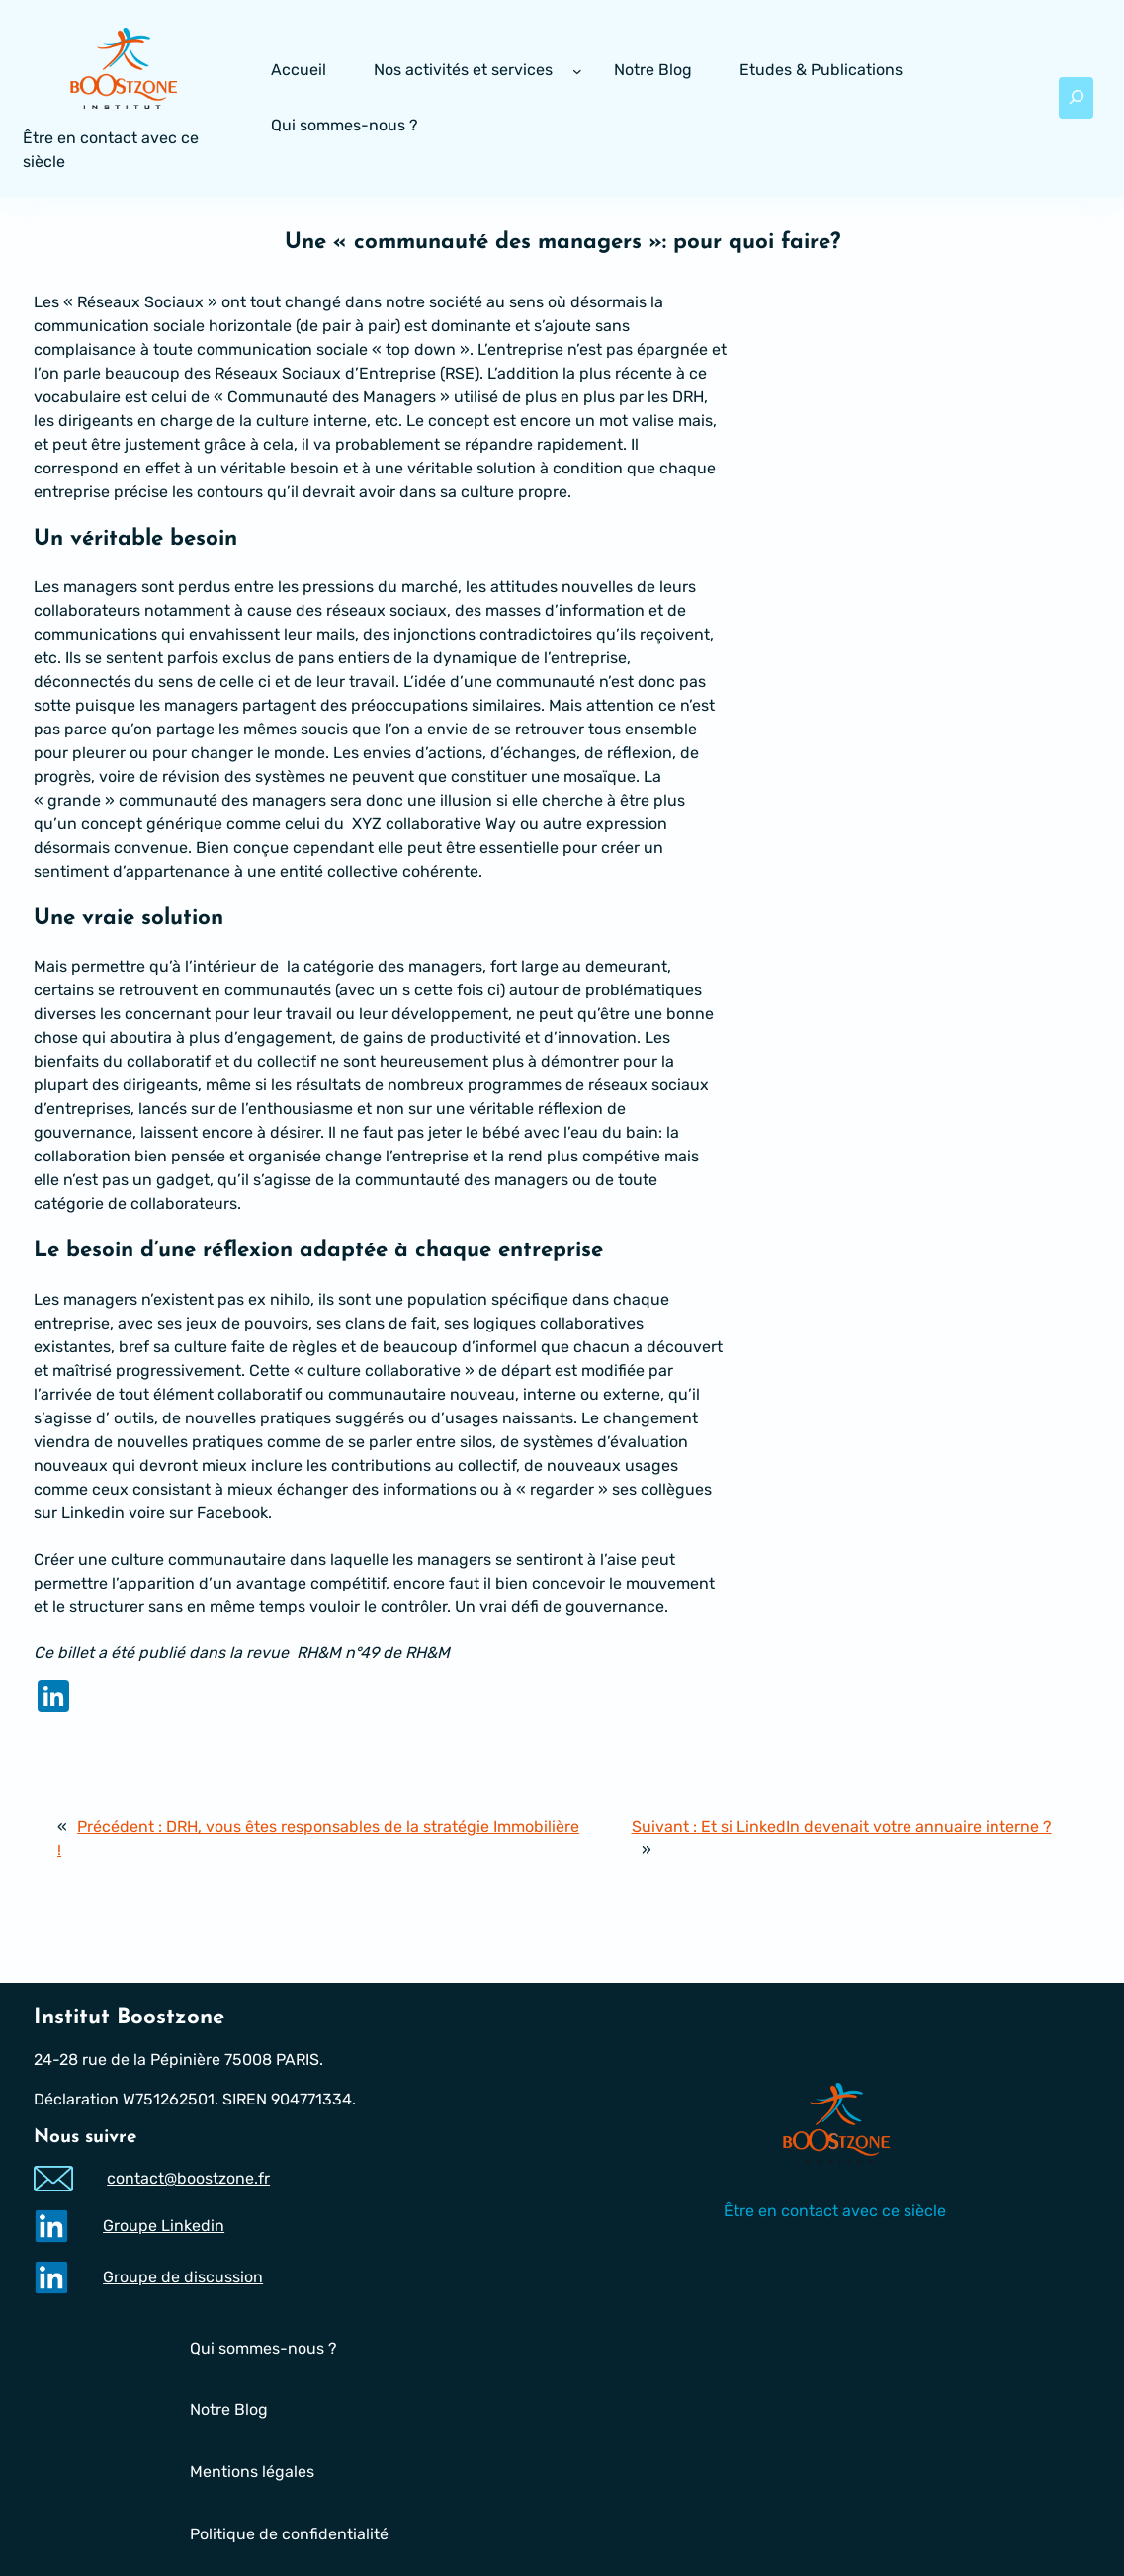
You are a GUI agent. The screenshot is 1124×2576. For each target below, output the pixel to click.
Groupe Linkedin (163, 2224)
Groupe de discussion (183, 2276)
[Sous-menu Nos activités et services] (577, 71)
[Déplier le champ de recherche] (1076, 98)
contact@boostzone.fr (188, 2178)
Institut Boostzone (129, 2018)
